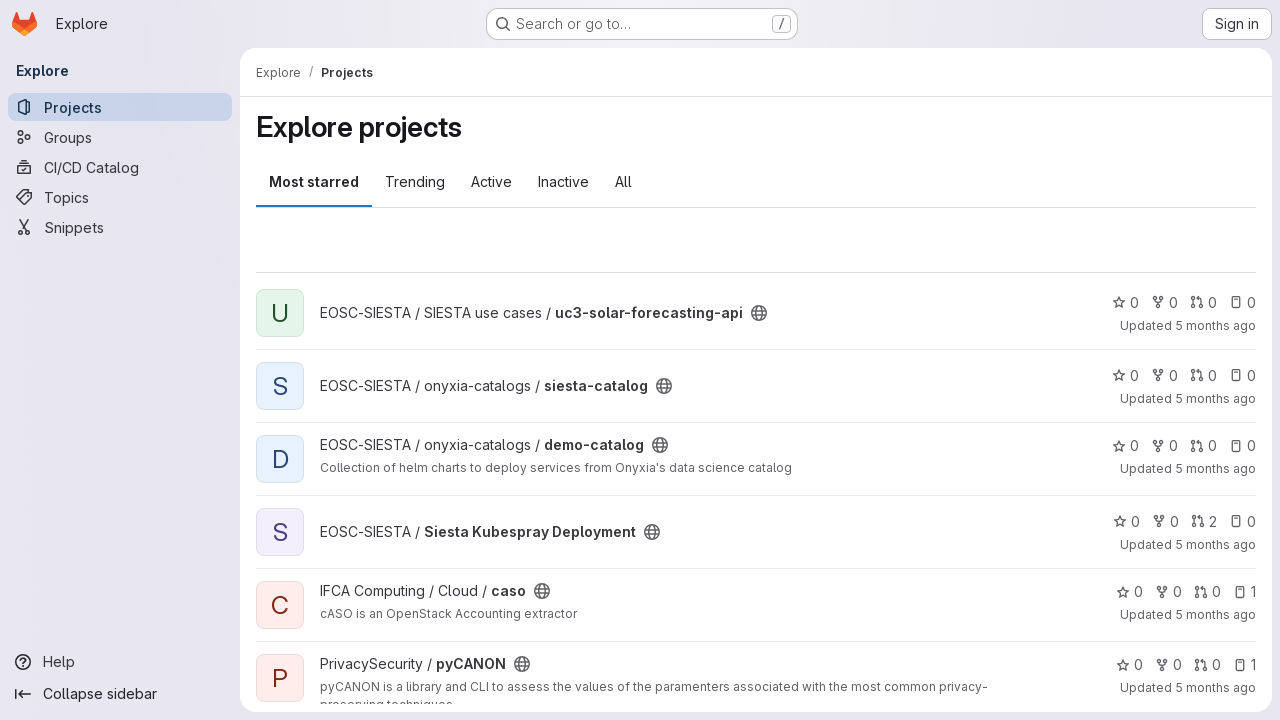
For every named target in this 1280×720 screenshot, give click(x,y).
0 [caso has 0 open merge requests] (1207, 591)
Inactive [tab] (563, 181)
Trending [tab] (415, 181)
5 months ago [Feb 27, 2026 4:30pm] (1215, 325)
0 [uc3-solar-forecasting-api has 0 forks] (1164, 302)
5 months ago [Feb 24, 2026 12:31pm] (1215, 398)
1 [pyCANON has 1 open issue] (1244, 664)
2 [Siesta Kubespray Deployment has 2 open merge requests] (1204, 521)
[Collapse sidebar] (120, 694)
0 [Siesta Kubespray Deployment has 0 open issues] (1242, 521)
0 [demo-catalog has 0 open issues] (1242, 445)
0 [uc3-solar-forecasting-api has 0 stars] (1125, 302)
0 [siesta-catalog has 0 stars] (1125, 375)
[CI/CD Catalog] (120, 167)
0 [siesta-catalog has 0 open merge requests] (1203, 375)
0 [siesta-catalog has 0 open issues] (1242, 375)
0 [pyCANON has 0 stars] (1129, 664)
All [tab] (623, 181)
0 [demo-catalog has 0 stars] (1125, 445)
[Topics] (120, 197)
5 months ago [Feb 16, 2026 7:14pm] (1215, 687)
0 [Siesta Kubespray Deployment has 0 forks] (1165, 521)
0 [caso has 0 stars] (1129, 591)
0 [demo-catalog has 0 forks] (1164, 445)
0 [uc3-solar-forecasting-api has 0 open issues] (1242, 302)
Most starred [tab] (314, 181)
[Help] (120, 662)
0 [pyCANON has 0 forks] (1168, 664)
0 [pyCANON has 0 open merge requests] (1207, 664)
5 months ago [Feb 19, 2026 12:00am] (1215, 468)
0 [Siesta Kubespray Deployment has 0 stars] (1126, 521)
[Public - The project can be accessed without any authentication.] (759, 313)
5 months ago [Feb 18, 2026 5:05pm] (1215, 544)
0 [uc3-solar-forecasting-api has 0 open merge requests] (1203, 302)
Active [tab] (491, 181)
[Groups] (120, 137)
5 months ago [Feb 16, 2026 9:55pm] (1215, 614)
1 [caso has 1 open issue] (1244, 591)
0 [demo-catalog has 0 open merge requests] (1203, 445)
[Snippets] (120, 227)
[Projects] (120, 107)
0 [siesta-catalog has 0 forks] (1164, 375)
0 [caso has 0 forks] (1168, 591)
